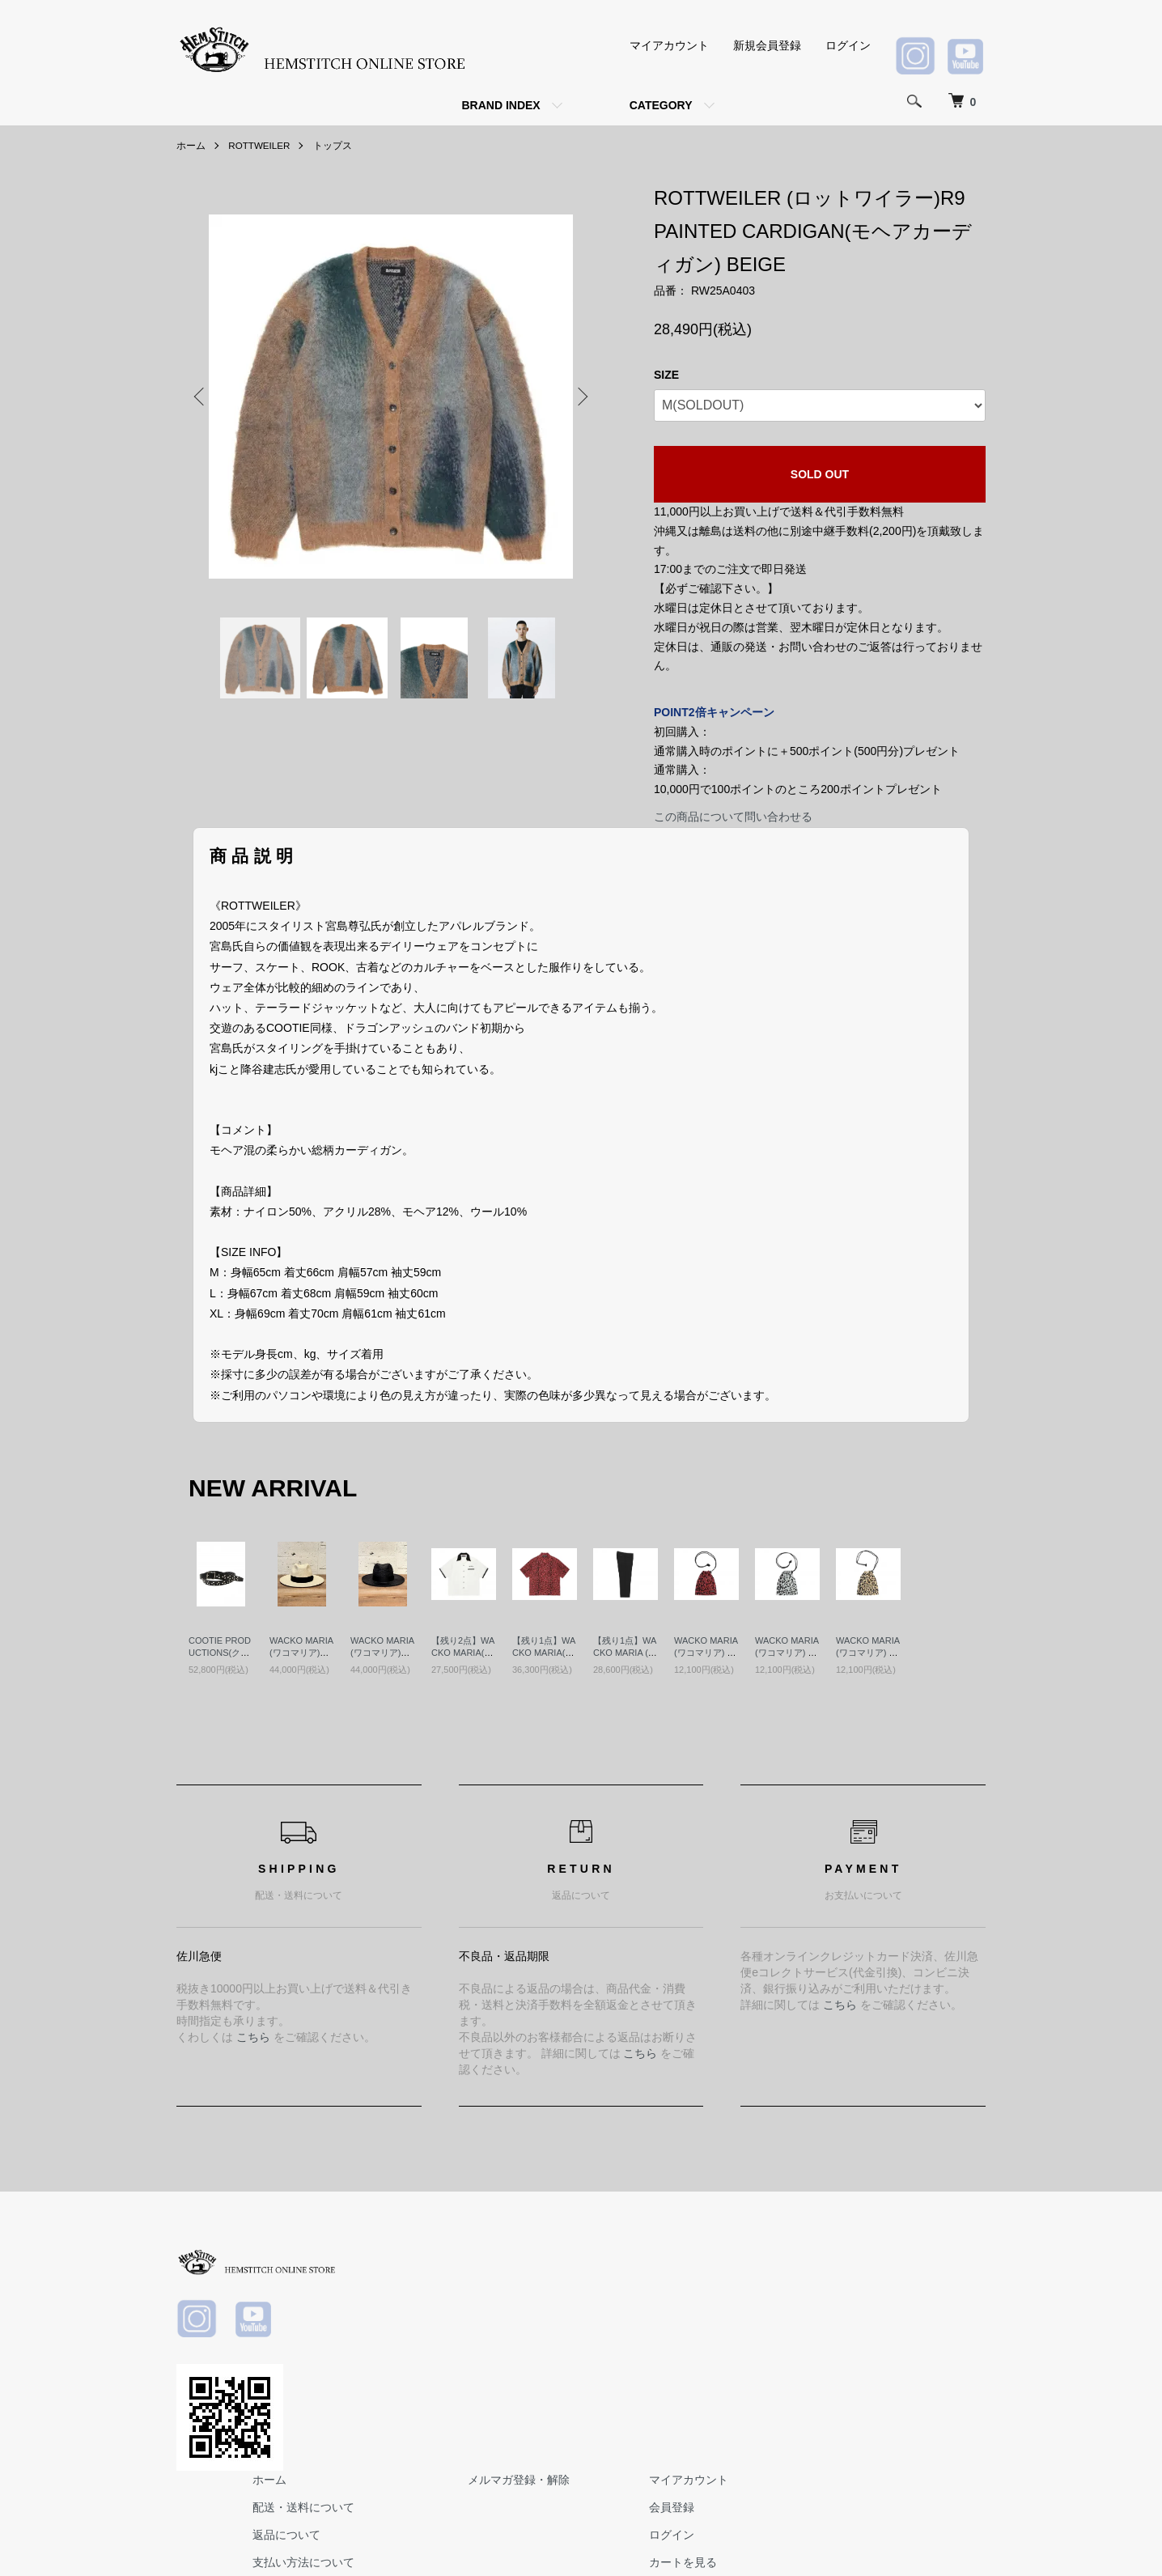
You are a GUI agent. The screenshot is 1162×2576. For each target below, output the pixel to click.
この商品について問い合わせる (733, 816)
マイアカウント (669, 45)
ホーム (191, 145)
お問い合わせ (940, 2366)
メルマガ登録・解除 (782, 2257)
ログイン (848, 45)
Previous (201, 396)
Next (581, 396)
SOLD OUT (820, 474)
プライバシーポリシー (579, 2393)
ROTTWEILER (260, 145)
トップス (334, 145)
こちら (253, 2037)
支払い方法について (574, 2338)
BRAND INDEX (500, 105)
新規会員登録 (767, 45)
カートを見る (940, 2338)
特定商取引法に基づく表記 (591, 2366)
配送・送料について (574, 2284)
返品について (557, 2311)
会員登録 (929, 2284)
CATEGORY (661, 105)
